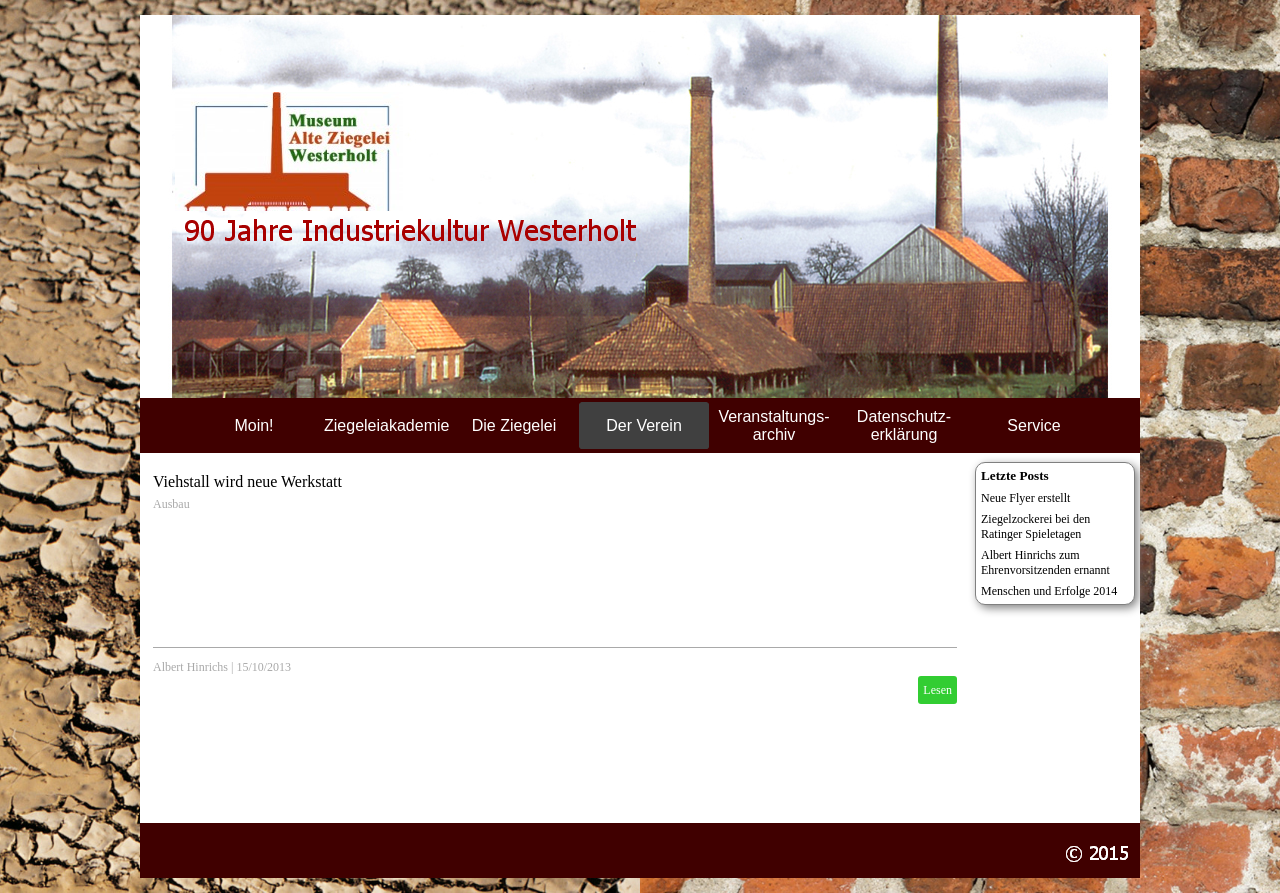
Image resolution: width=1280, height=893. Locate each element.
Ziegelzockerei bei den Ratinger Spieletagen (1035, 526)
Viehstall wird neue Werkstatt (247, 481)
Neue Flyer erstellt (1025, 498)
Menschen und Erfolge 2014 (1049, 591)
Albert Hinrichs (190, 667)
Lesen (937, 690)
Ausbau (171, 504)
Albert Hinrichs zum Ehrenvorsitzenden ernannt (1045, 562)
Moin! (253, 425)
